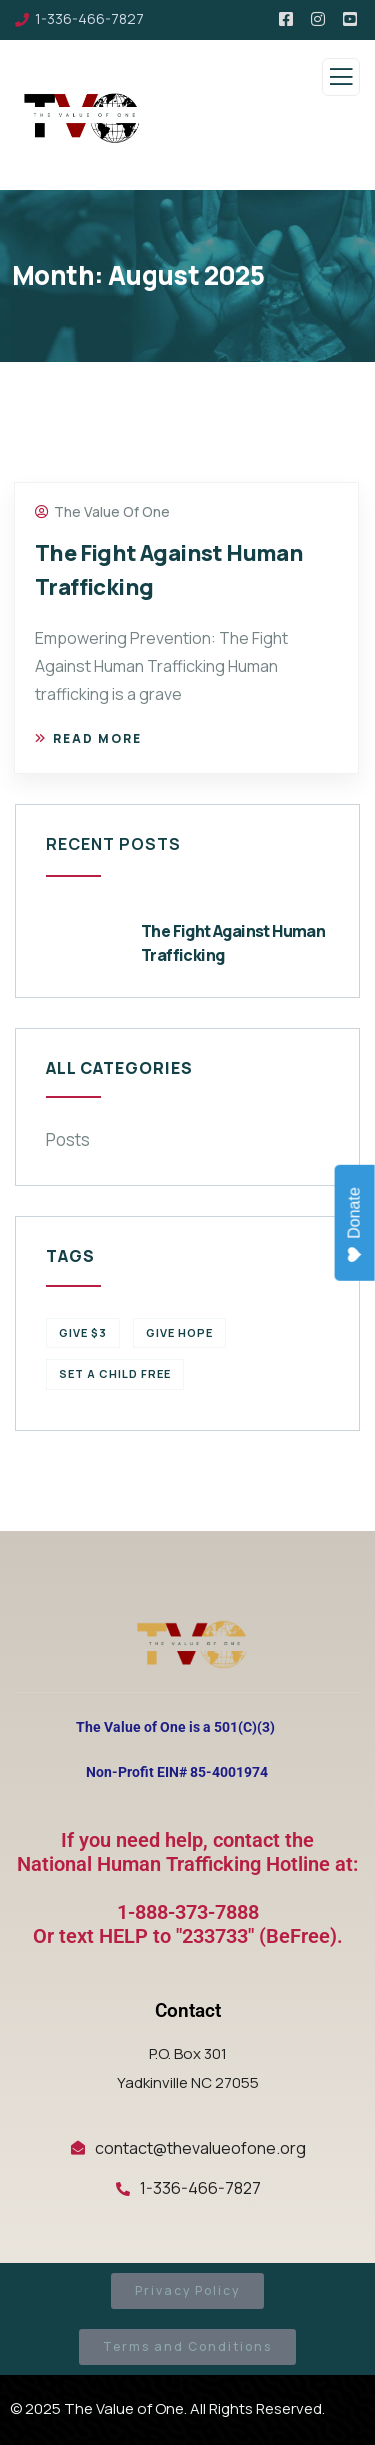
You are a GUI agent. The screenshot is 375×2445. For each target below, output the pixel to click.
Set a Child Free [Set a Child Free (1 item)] (115, 1373)
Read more (88, 738)
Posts (68, 1139)
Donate (355, 1225)
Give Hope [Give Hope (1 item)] (179, 1332)
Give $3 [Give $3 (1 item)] (83, 1332)
